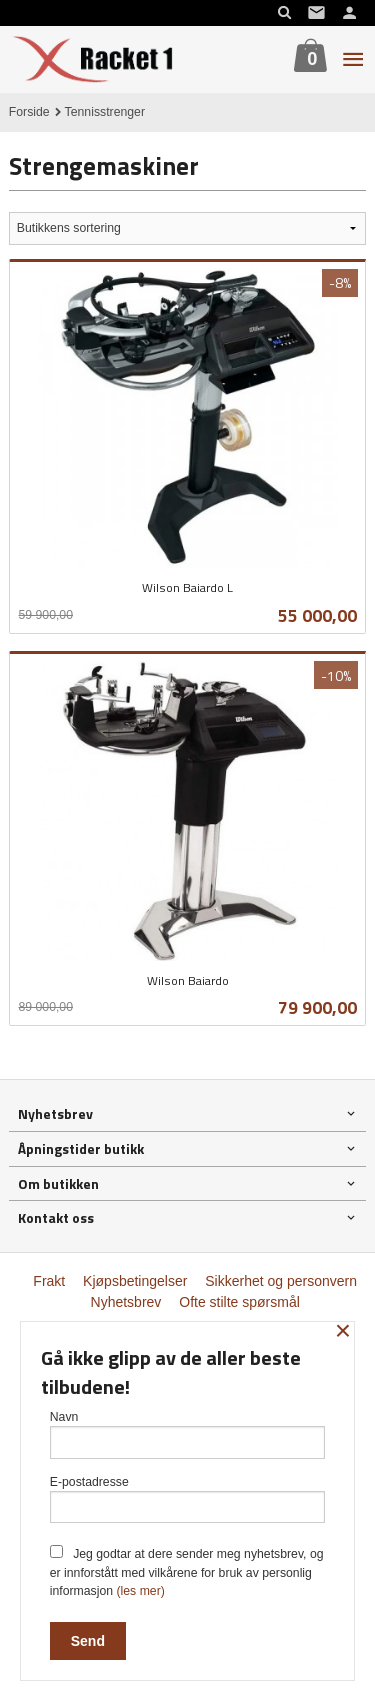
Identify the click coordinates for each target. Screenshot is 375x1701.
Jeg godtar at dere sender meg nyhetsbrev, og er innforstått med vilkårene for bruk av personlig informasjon (187, 1571)
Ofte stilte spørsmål (239, 1302)
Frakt (49, 1281)
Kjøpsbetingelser (135, 1281)
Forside (29, 112)
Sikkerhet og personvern (281, 1281)
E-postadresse (188, 1499)
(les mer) (140, 1591)
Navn (188, 1434)
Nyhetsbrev (126, 1302)
